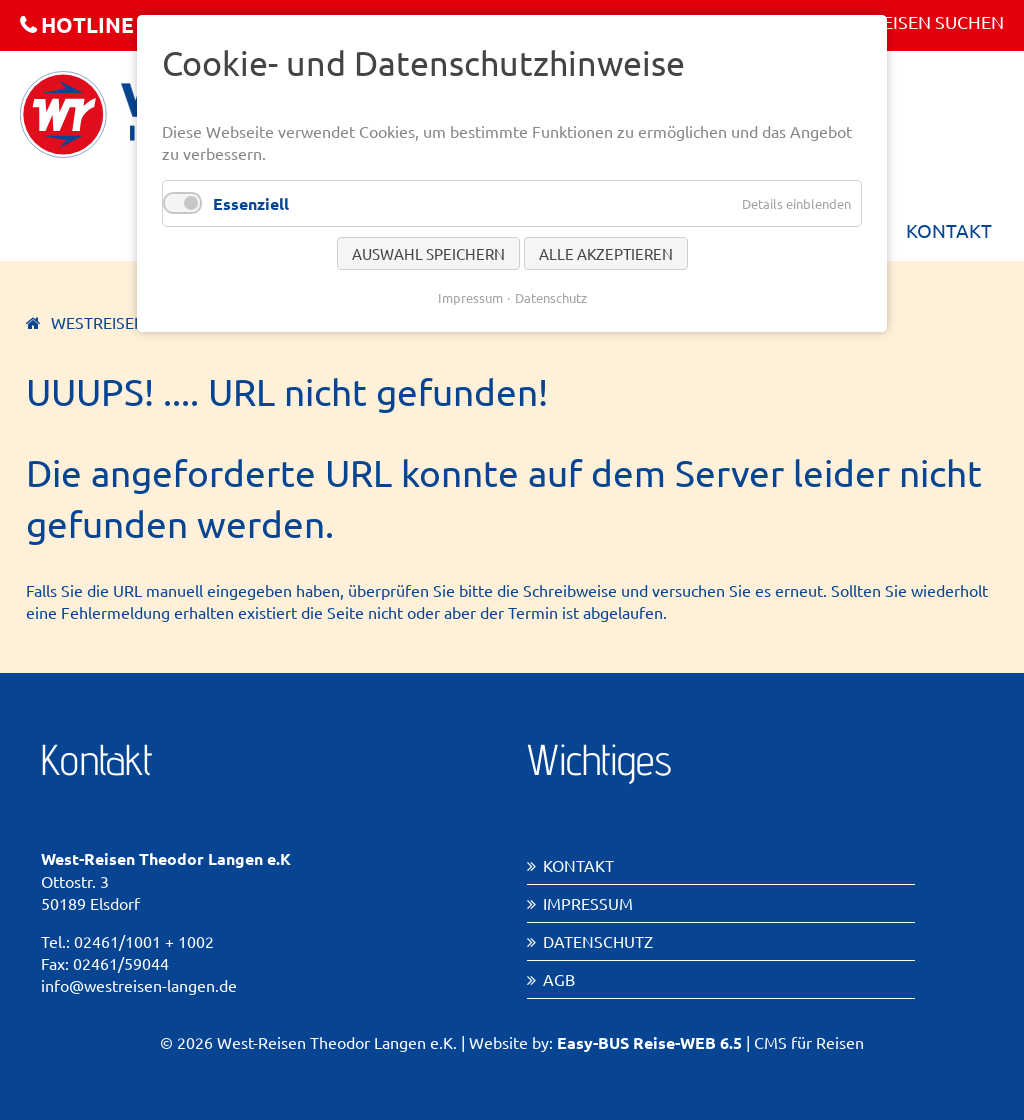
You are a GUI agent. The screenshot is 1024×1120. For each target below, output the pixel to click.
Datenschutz (598, 941)
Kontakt (578, 865)
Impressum (588, 903)
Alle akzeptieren (606, 253)
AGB (559, 979)
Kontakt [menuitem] (949, 230)
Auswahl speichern (428, 253)
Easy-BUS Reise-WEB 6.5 (649, 1042)
